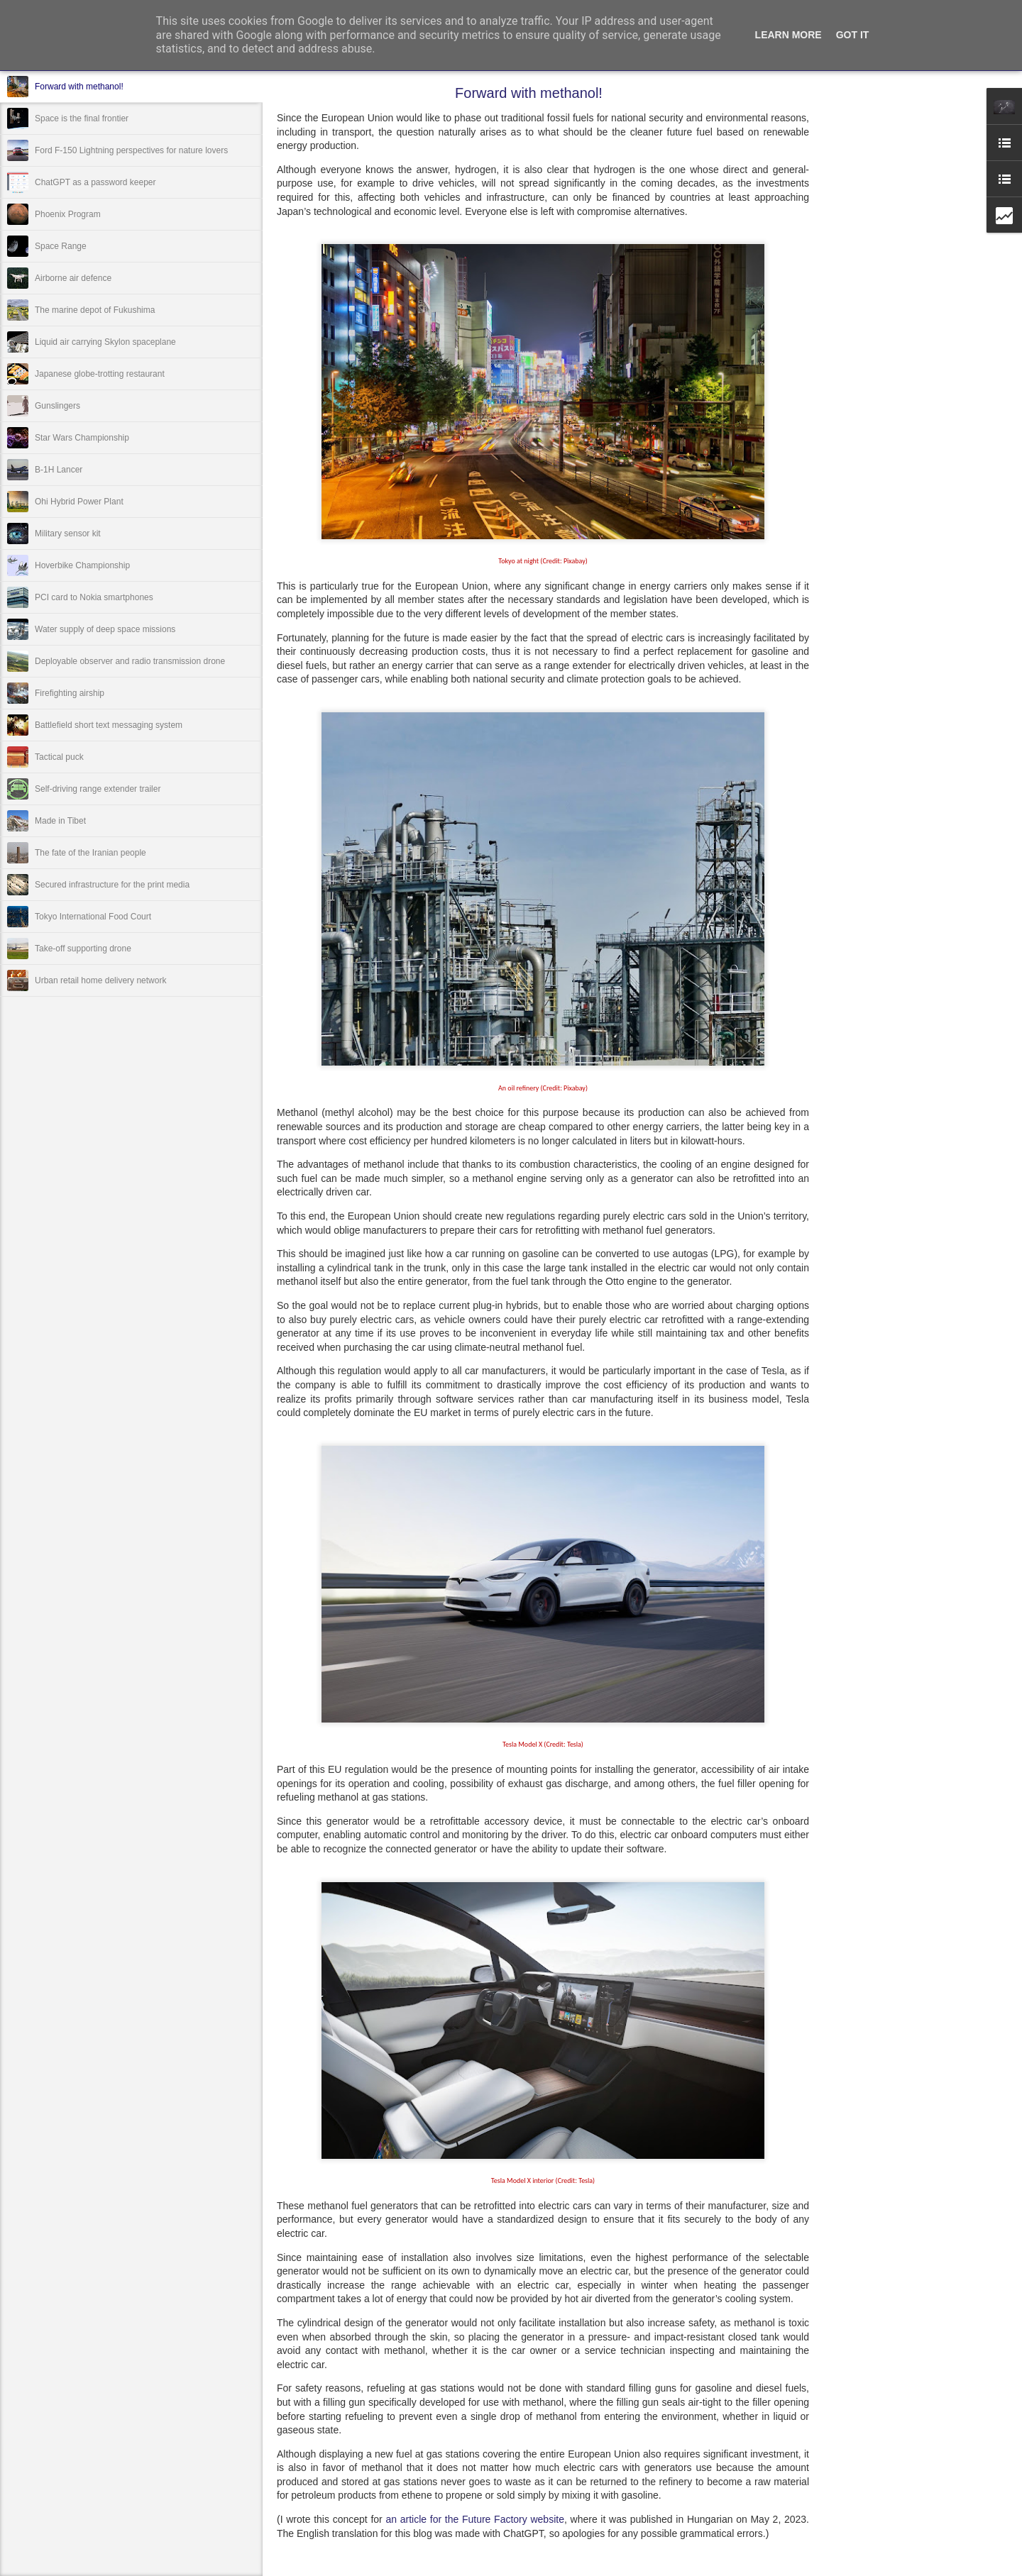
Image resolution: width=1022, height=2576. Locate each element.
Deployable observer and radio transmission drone (130, 661)
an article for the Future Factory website (474, 2519)
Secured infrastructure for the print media (112, 885)
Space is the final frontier (81, 118)
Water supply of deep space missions (105, 629)
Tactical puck (59, 757)
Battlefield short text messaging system (108, 725)
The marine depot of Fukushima (95, 310)
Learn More (788, 34)
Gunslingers (57, 406)
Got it (852, 34)
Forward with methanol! (79, 87)
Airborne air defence (73, 278)
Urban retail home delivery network (100, 980)
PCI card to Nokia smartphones (94, 597)
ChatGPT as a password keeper (95, 182)
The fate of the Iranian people (90, 853)
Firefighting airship (69, 693)
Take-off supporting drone (83, 948)
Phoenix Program (68, 214)
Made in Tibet (60, 821)
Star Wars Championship (82, 438)
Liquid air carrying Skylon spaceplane (105, 342)
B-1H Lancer (58, 470)
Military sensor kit (68, 533)
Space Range (61, 246)
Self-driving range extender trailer (97, 789)
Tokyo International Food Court (93, 917)
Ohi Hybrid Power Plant (79, 502)
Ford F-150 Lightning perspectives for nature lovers (131, 150)
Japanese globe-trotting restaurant (100, 374)
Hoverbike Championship (82, 565)
